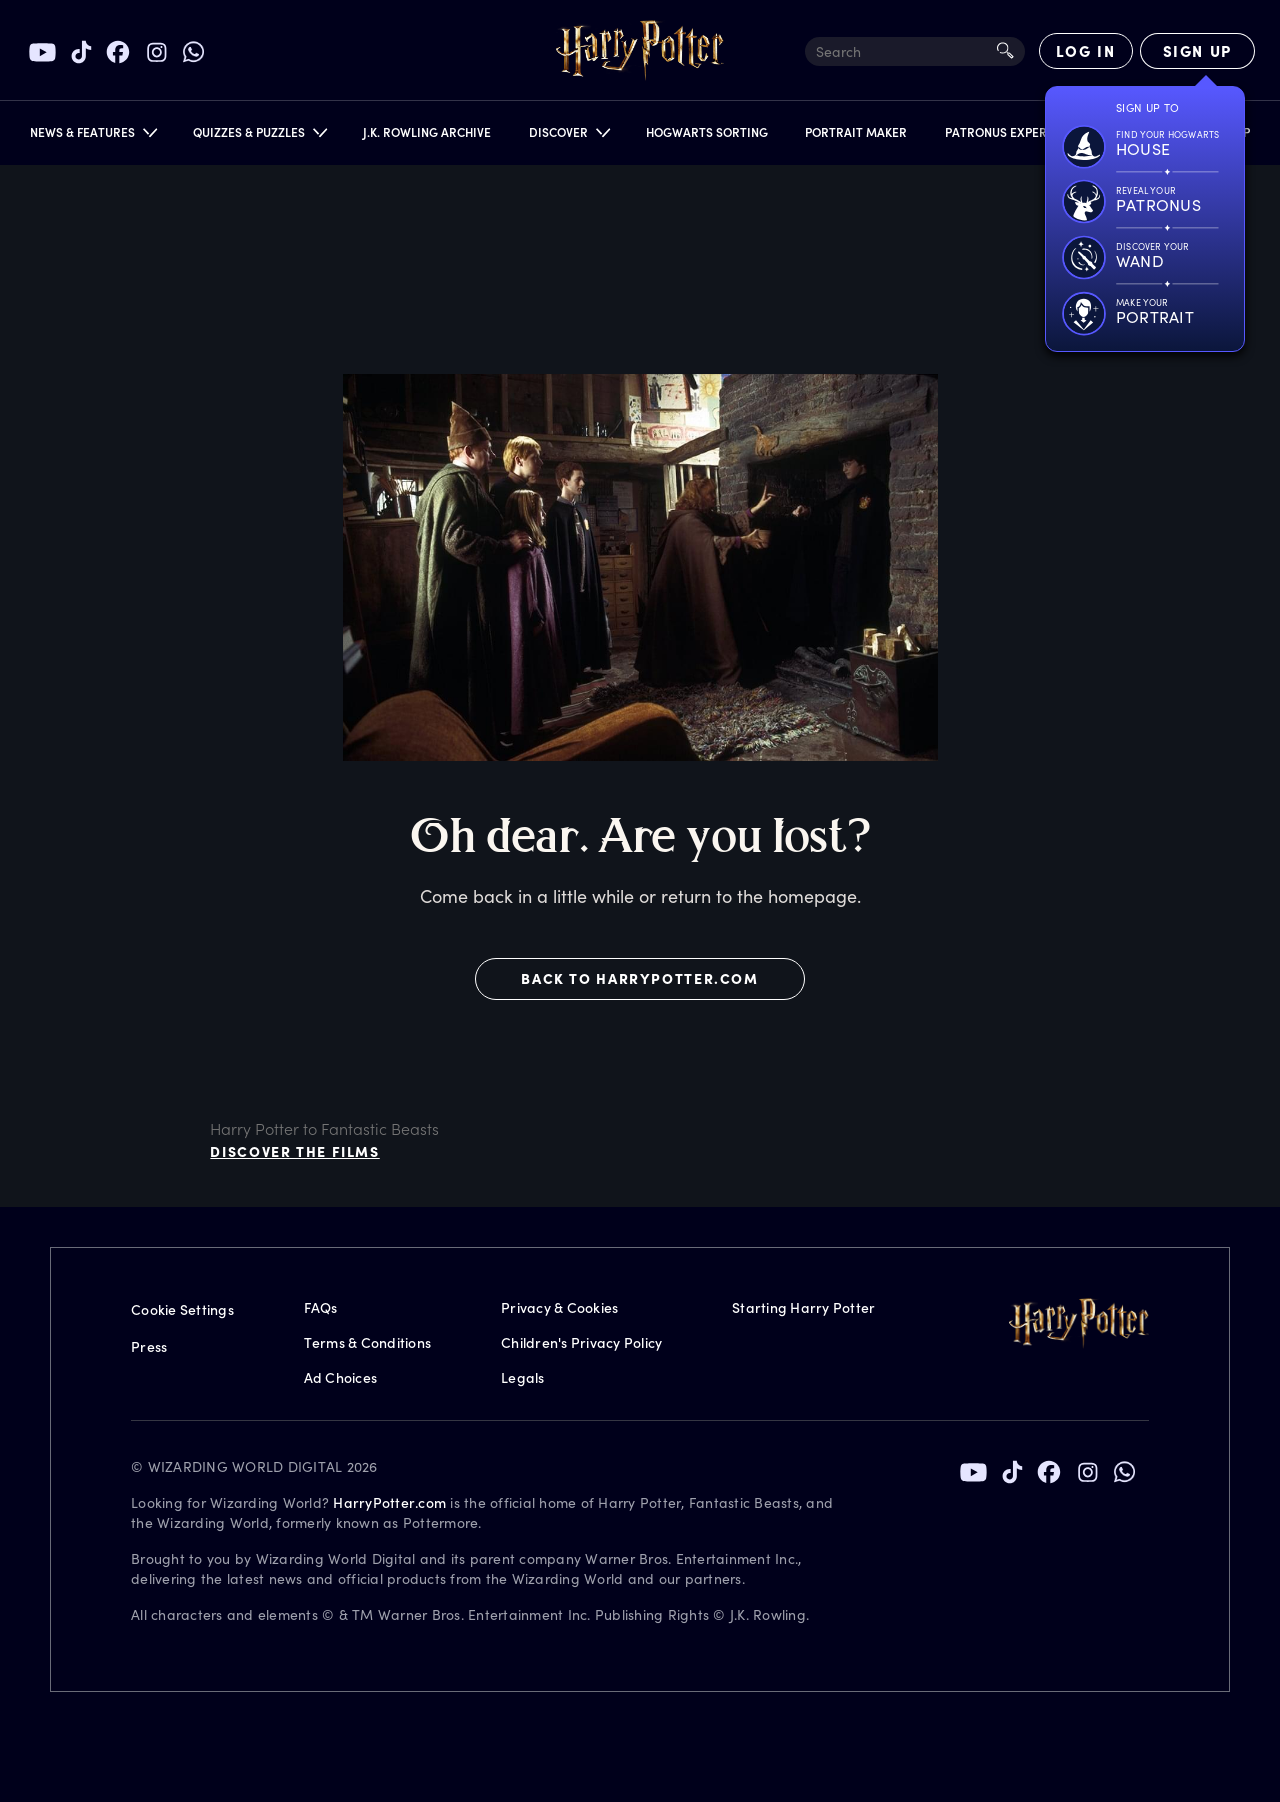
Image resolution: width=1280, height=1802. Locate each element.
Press (149, 1346)
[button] (92, 136)
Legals (523, 1377)
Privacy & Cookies (559, 1307)
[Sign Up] (1197, 51)
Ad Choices (341, 1377)
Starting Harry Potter (803, 1307)
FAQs (321, 1307)
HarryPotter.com (389, 1502)
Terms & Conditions (368, 1342)
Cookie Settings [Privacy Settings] (182, 1309)
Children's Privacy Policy (581, 1342)
